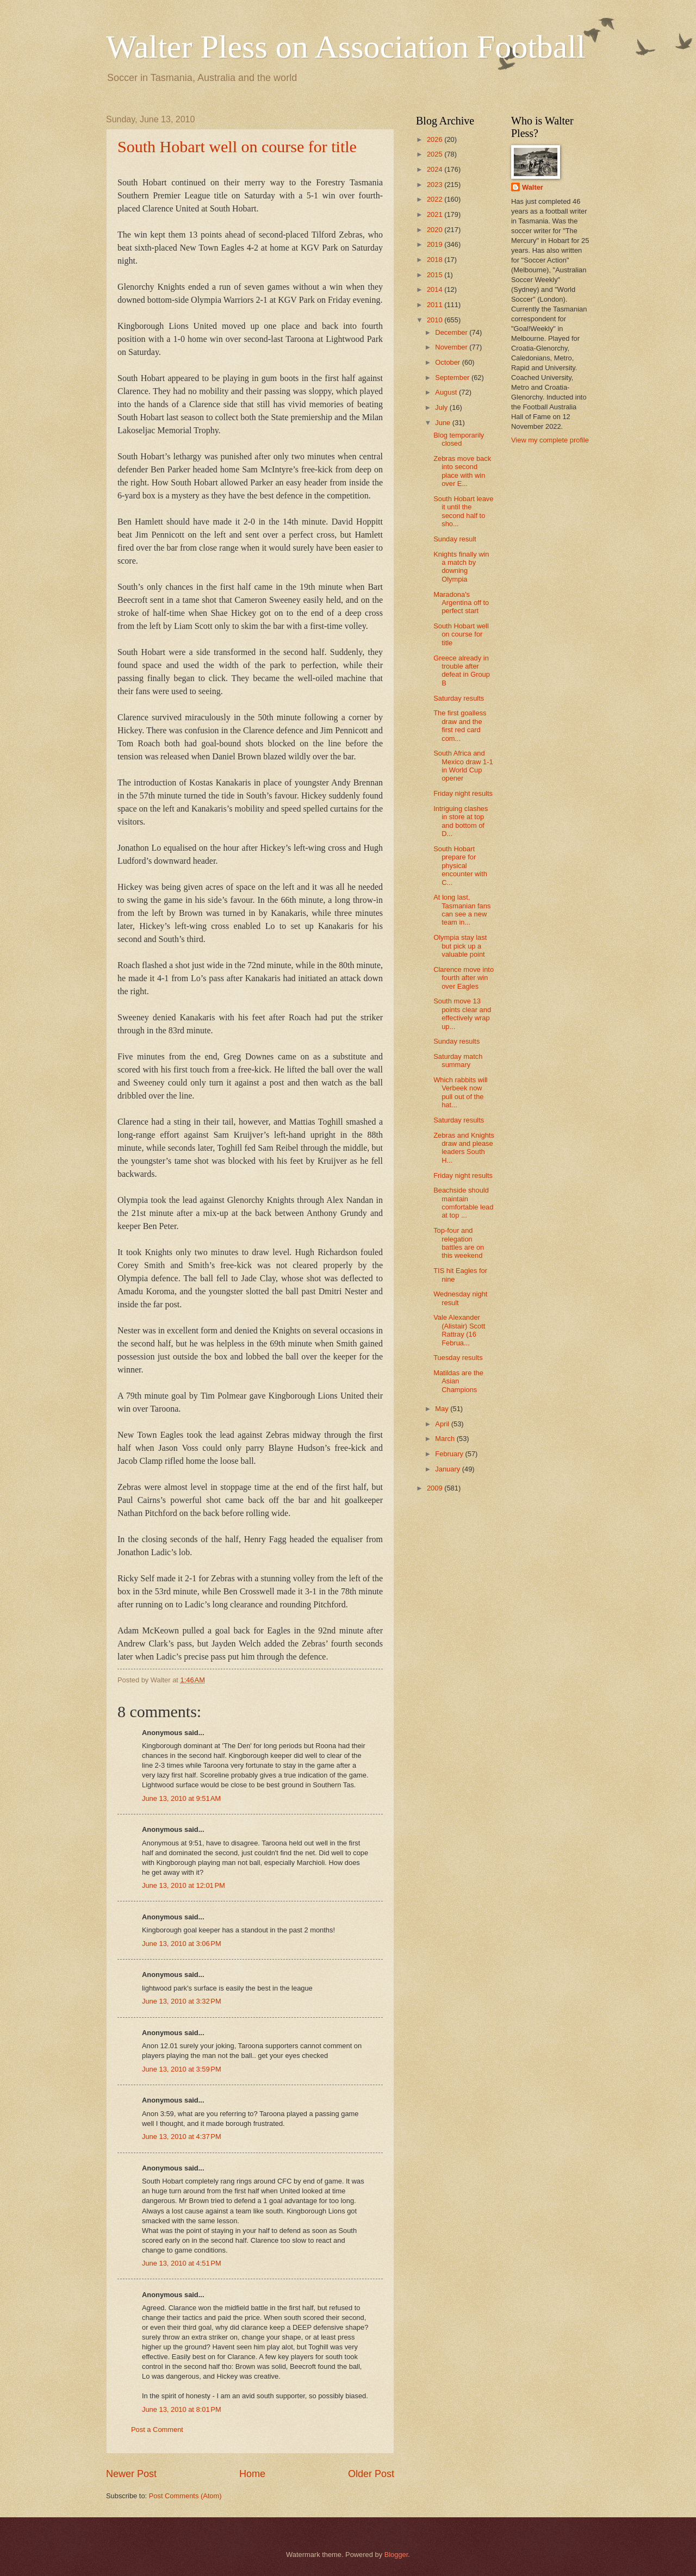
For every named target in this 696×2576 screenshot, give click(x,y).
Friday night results (463, 793)
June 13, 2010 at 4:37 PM (181, 2136)
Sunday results (456, 1041)
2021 (435, 214)
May (442, 1409)
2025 (435, 154)
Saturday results (458, 698)
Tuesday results (457, 1358)
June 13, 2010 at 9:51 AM (181, 1798)
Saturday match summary (457, 1060)
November (452, 347)
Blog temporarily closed (458, 439)
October (448, 362)
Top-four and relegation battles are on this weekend (458, 1242)
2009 (435, 1488)
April (443, 1424)
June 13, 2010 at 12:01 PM (183, 1885)
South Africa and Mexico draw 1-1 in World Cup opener (463, 765)
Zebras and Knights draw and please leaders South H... (463, 1147)
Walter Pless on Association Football (346, 47)
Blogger (396, 2554)
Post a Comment (157, 2429)
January (448, 1469)
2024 (435, 169)
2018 (435, 259)
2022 (435, 199)
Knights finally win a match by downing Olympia (461, 566)
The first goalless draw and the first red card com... (459, 725)
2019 (435, 244)
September (453, 377)
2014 (435, 289)
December (452, 332)
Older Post (371, 2473)
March (445, 1438)
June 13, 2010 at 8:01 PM (181, 2409)
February (450, 1454)
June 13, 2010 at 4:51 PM (181, 2263)
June (443, 423)
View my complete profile (550, 440)
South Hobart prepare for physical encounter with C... (460, 866)
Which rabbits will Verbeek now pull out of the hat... (460, 1092)
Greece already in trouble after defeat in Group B (461, 670)
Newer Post (131, 2473)
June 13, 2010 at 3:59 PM (181, 2069)
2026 (435, 139)
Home (252, 2473)
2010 (435, 320)
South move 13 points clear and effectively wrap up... (462, 1013)
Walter (532, 187)
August (447, 392)
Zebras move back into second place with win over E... (462, 471)
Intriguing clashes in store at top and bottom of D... (460, 821)
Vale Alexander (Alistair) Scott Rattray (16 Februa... (459, 1329)
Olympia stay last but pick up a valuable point (460, 945)
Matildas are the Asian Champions (458, 1381)
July (442, 407)
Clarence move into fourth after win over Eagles (463, 977)
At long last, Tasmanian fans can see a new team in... (461, 909)
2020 (435, 230)
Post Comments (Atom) (185, 2496)
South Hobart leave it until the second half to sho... (463, 511)
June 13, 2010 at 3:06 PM (181, 1943)
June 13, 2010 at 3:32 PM (181, 2001)
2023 (435, 184)
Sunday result (454, 539)
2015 (435, 275)
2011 (435, 305)
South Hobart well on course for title (237, 146)
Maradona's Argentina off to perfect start (461, 602)
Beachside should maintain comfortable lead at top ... (463, 1202)
